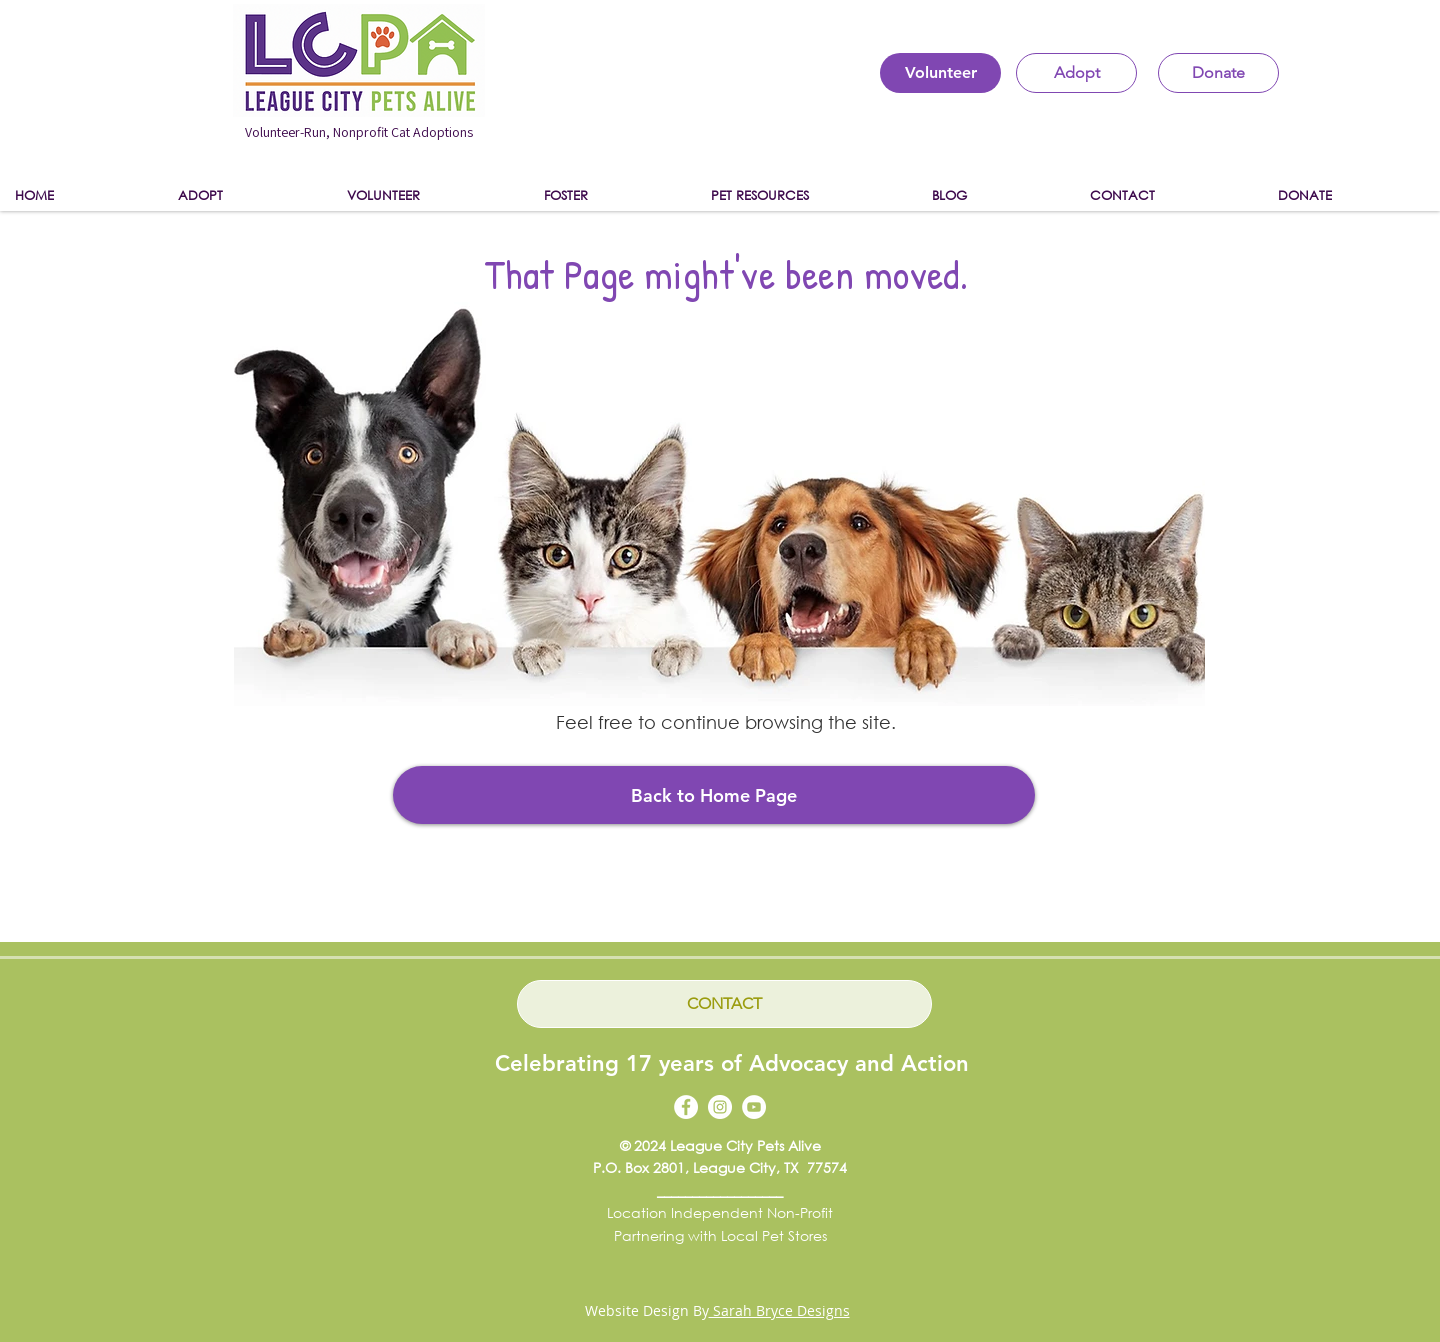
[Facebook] (686, 1107)
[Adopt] (1076, 73)
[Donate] (1218, 73)
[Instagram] (720, 1107)
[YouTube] (754, 1107)
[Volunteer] (940, 73)
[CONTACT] (724, 1004)
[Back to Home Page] (714, 795)
